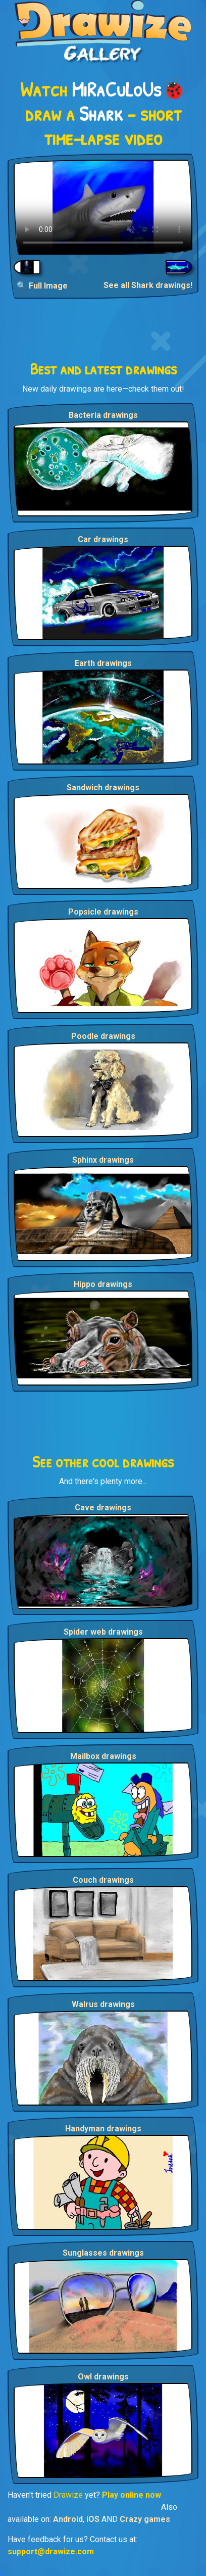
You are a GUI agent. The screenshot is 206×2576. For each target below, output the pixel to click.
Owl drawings (103, 2376)
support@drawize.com (51, 2551)
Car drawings (103, 539)
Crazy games (145, 2519)
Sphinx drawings (103, 1160)
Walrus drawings (103, 2004)
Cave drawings (103, 1507)
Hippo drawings (103, 1284)
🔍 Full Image (42, 286)
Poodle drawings (103, 1036)
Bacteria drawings (103, 415)
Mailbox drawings (103, 1756)
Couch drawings (103, 1880)
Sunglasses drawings (103, 2253)
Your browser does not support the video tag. (103, 207)
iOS (92, 2519)
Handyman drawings (103, 2128)
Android (68, 2519)
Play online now (131, 2495)
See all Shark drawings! (148, 285)
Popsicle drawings (103, 912)
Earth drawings (103, 663)
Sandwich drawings (103, 787)
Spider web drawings (103, 1632)
